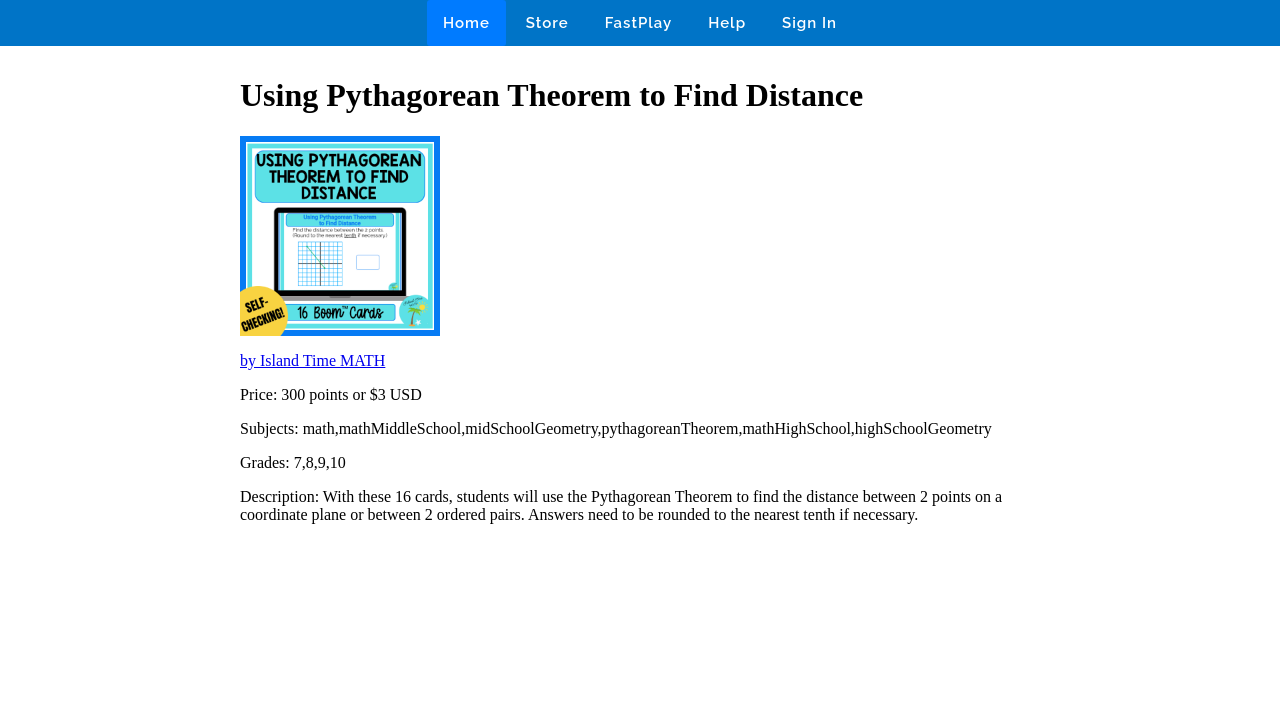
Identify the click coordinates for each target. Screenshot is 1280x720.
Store (547, 23)
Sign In (809, 23)
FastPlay (639, 23)
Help (727, 23)
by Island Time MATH (312, 360)
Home (466, 23)
